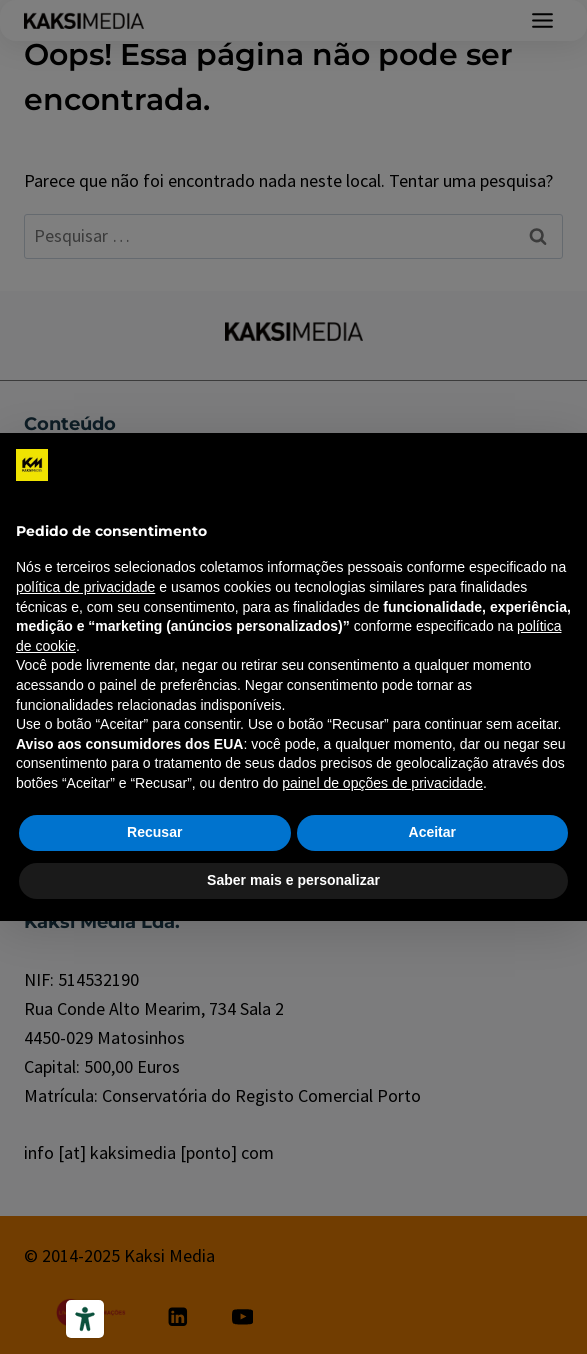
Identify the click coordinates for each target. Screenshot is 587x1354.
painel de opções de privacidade (382, 783)
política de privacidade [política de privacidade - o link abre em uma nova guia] (85, 587)
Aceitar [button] (432, 832)
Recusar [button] (154, 832)
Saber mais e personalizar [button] (293, 880)
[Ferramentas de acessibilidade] (85, 1319)
